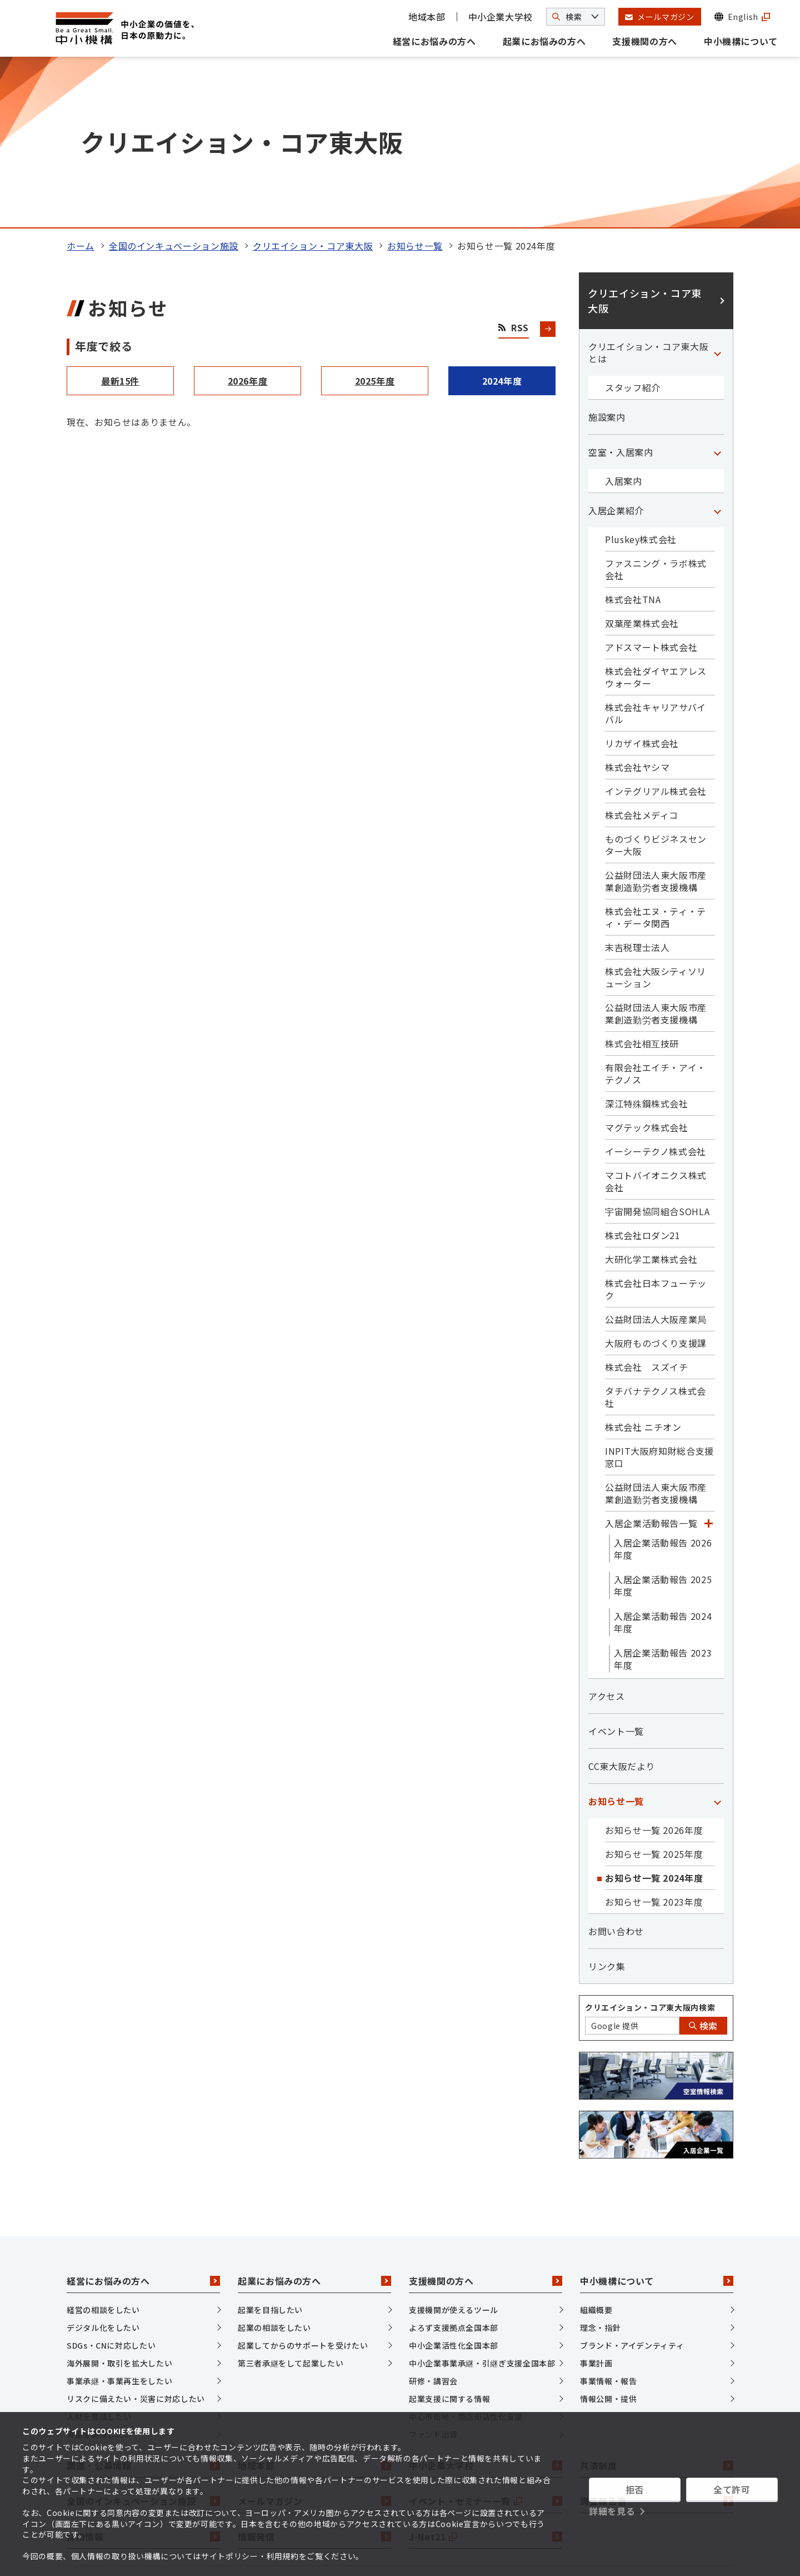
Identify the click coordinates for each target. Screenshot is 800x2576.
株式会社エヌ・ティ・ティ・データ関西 (655, 755)
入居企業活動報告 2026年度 (663, 1387)
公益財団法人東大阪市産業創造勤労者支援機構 (656, 719)
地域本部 (427, 16)
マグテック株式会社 (646, 965)
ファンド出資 (433, 2272)
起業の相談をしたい (274, 2165)
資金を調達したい (99, 2272)
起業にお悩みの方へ (544, 41)
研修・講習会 (433, 2219)
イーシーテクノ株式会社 (655, 989)
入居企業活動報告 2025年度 (663, 1423)
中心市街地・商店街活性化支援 (466, 2254)
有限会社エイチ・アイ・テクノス (655, 911)
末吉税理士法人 (637, 785)
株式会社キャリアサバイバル (655, 551)
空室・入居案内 (620, 290)
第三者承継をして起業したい (290, 2201)
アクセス (606, 1534)
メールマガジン (314, 2339)
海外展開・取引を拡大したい (119, 2201)
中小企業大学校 (500, 16)
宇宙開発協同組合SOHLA (657, 1049)
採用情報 (143, 2374)
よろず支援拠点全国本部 (453, 2165)
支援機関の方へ (644, 41)
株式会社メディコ (641, 653)
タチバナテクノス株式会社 (655, 1235)
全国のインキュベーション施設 (173, 84)
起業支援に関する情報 (449, 2236)
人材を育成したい (99, 2254)
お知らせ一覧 (415, 84)
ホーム (80, 84)
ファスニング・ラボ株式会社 (656, 407)
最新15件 (120, 219)
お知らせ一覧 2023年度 (654, 1740)
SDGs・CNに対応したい (111, 2183)
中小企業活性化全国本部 (453, 2183)
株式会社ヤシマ (637, 605)
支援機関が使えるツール (453, 2148)
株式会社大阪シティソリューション (655, 815)
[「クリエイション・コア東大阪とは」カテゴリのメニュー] (717, 190)
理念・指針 (600, 2165)
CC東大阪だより (621, 1604)
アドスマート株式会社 (651, 485)
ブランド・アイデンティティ (632, 2183)
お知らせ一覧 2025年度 (654, 1692)
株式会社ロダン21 (643, 1073)
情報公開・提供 (608, 2236)
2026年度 (248, 219)
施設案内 (607, 255)
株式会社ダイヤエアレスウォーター (656, 515)
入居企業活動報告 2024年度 (663, 1460)
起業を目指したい (270, 2148)
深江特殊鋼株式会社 (646, 941)
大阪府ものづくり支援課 (656, 1181)
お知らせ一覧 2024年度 (654, 1716)
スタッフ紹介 (633, 225)
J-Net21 (485, 2374)
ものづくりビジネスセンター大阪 (656, 683)
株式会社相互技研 (642, 881)
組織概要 (596, 2148)
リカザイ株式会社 (642, 581)
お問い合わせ (616, 1769)
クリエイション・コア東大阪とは (648, 190)
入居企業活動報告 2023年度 (663, 1497)
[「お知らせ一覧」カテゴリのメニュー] (717, 1639)
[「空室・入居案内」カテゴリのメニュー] (717, 290)
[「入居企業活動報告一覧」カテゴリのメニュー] (708, 1361)
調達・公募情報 (143, 2303)
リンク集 (607, 1804)
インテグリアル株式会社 (656, 629)
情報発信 (314, 2374)
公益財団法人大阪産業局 (656, 1157)
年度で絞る (103, 184)
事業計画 (596, 2201)
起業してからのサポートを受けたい (303, 2183)
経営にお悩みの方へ (434, 41)
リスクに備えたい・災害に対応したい (136, 2236)
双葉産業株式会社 (642, 461)
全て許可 (732, 2489)
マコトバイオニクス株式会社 (656, 1019)
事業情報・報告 (608, 2219)
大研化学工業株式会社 (651, 1097)
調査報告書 (656, 2339)
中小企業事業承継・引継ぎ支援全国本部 (482, 2201)
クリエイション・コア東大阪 (313, 84)
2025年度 (375, 219)
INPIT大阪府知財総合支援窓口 (659, 1295)
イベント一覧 (616, 1569)
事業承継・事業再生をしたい (119, 2219)
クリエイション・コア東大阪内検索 (650, 1845)
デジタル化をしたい (103, 2165)
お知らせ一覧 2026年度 (654, 1668)
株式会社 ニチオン (643, 1265)
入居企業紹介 (616, 348)
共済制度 (656, 2303)
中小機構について (741, 41)
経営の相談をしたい (103, 2148)
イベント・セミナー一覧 (485, 2339)
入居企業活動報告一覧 (651, 1361)
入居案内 (623, 319)
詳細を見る (612, 2511)
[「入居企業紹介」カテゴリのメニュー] (717, 348)
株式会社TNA (633, 437)
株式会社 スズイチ (646, 1205)
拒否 (635, 2489)
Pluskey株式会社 (641, 377)
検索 (703, 1864)
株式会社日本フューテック (656, 1127)
